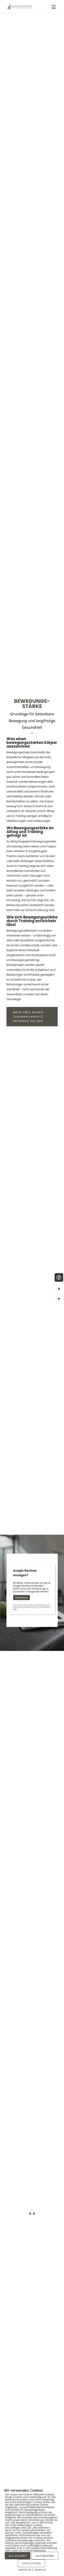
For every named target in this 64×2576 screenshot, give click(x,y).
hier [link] (15, 1609)
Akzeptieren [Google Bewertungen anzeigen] (21, 1597)
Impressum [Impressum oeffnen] (40, 2569)
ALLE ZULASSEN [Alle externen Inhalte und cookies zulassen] (17, 2555)
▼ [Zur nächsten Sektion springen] (59, 1298)
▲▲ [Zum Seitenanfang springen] (32, 2212)
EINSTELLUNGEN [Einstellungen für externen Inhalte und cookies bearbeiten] (31, 2563)
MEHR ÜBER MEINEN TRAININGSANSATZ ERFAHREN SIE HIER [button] (28, 1016)
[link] (20, 6)
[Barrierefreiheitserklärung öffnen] (59, 1277)
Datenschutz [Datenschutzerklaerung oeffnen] (24, 2569)
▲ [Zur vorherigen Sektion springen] (59, 1288)
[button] (53, 8)
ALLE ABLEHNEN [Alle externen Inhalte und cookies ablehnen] (45, 2555)
